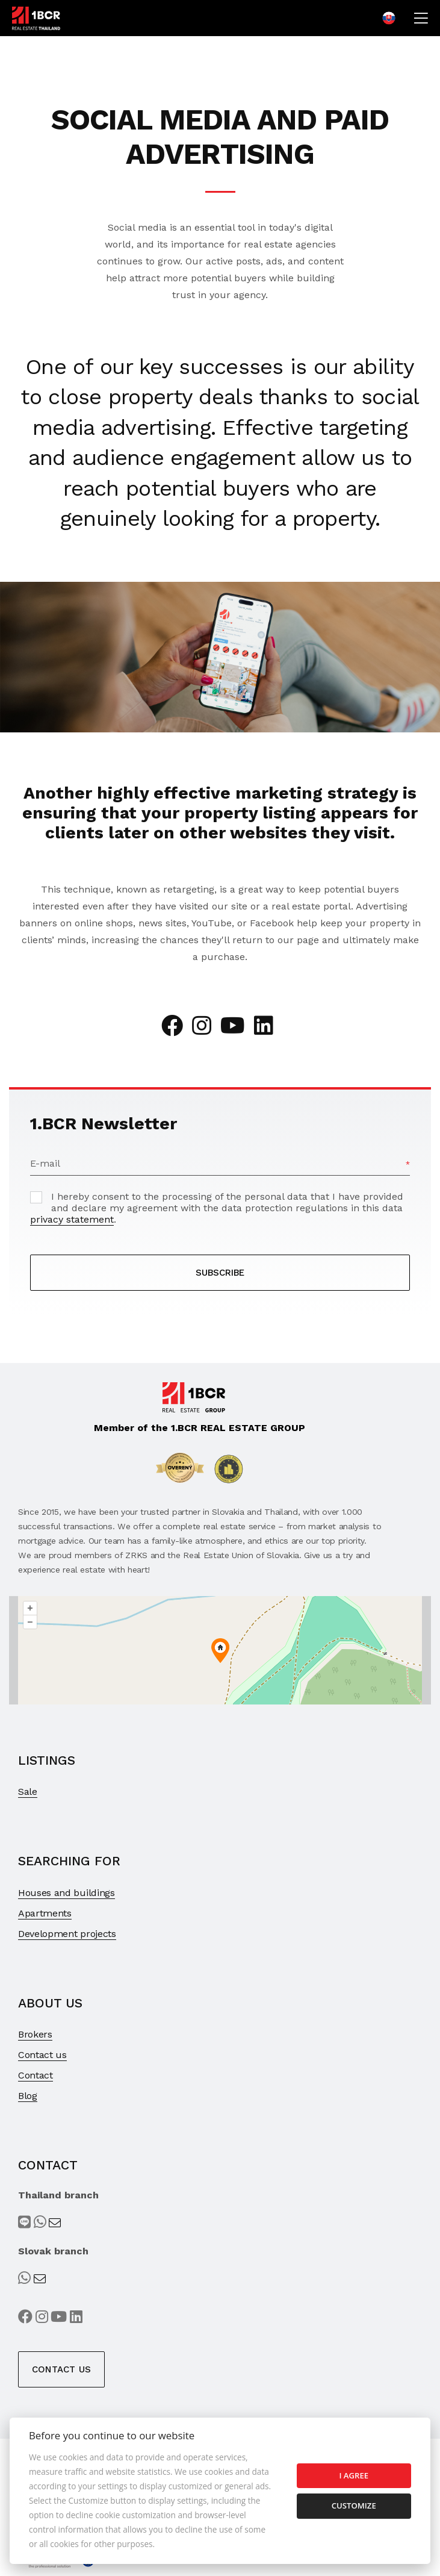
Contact (35, 2075)
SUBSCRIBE (220, 1272)
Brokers (35, 2034)
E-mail (45, 1163)
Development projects (67, 1933)
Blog (27, 2095)
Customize (354, 2505)
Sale (27, 1791)
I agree (353, 2475)
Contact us (42, 2054)
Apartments (45, 1913)
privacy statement (72, 1219)
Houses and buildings (66, 1892)
